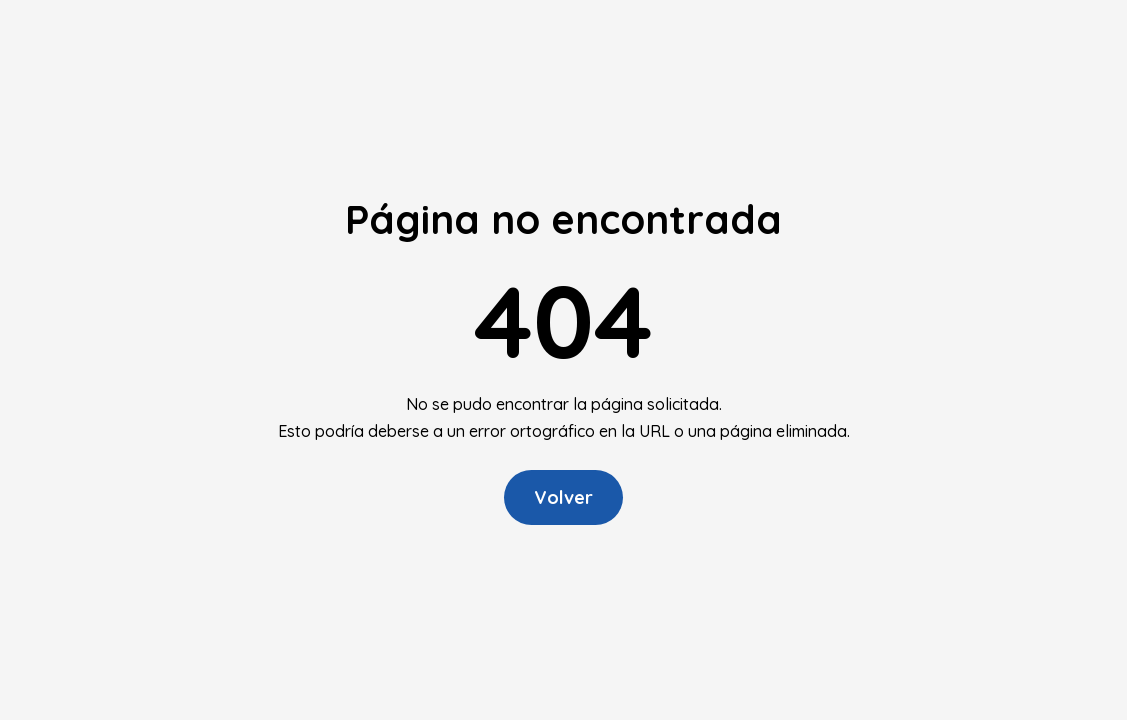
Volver (563, 497)
